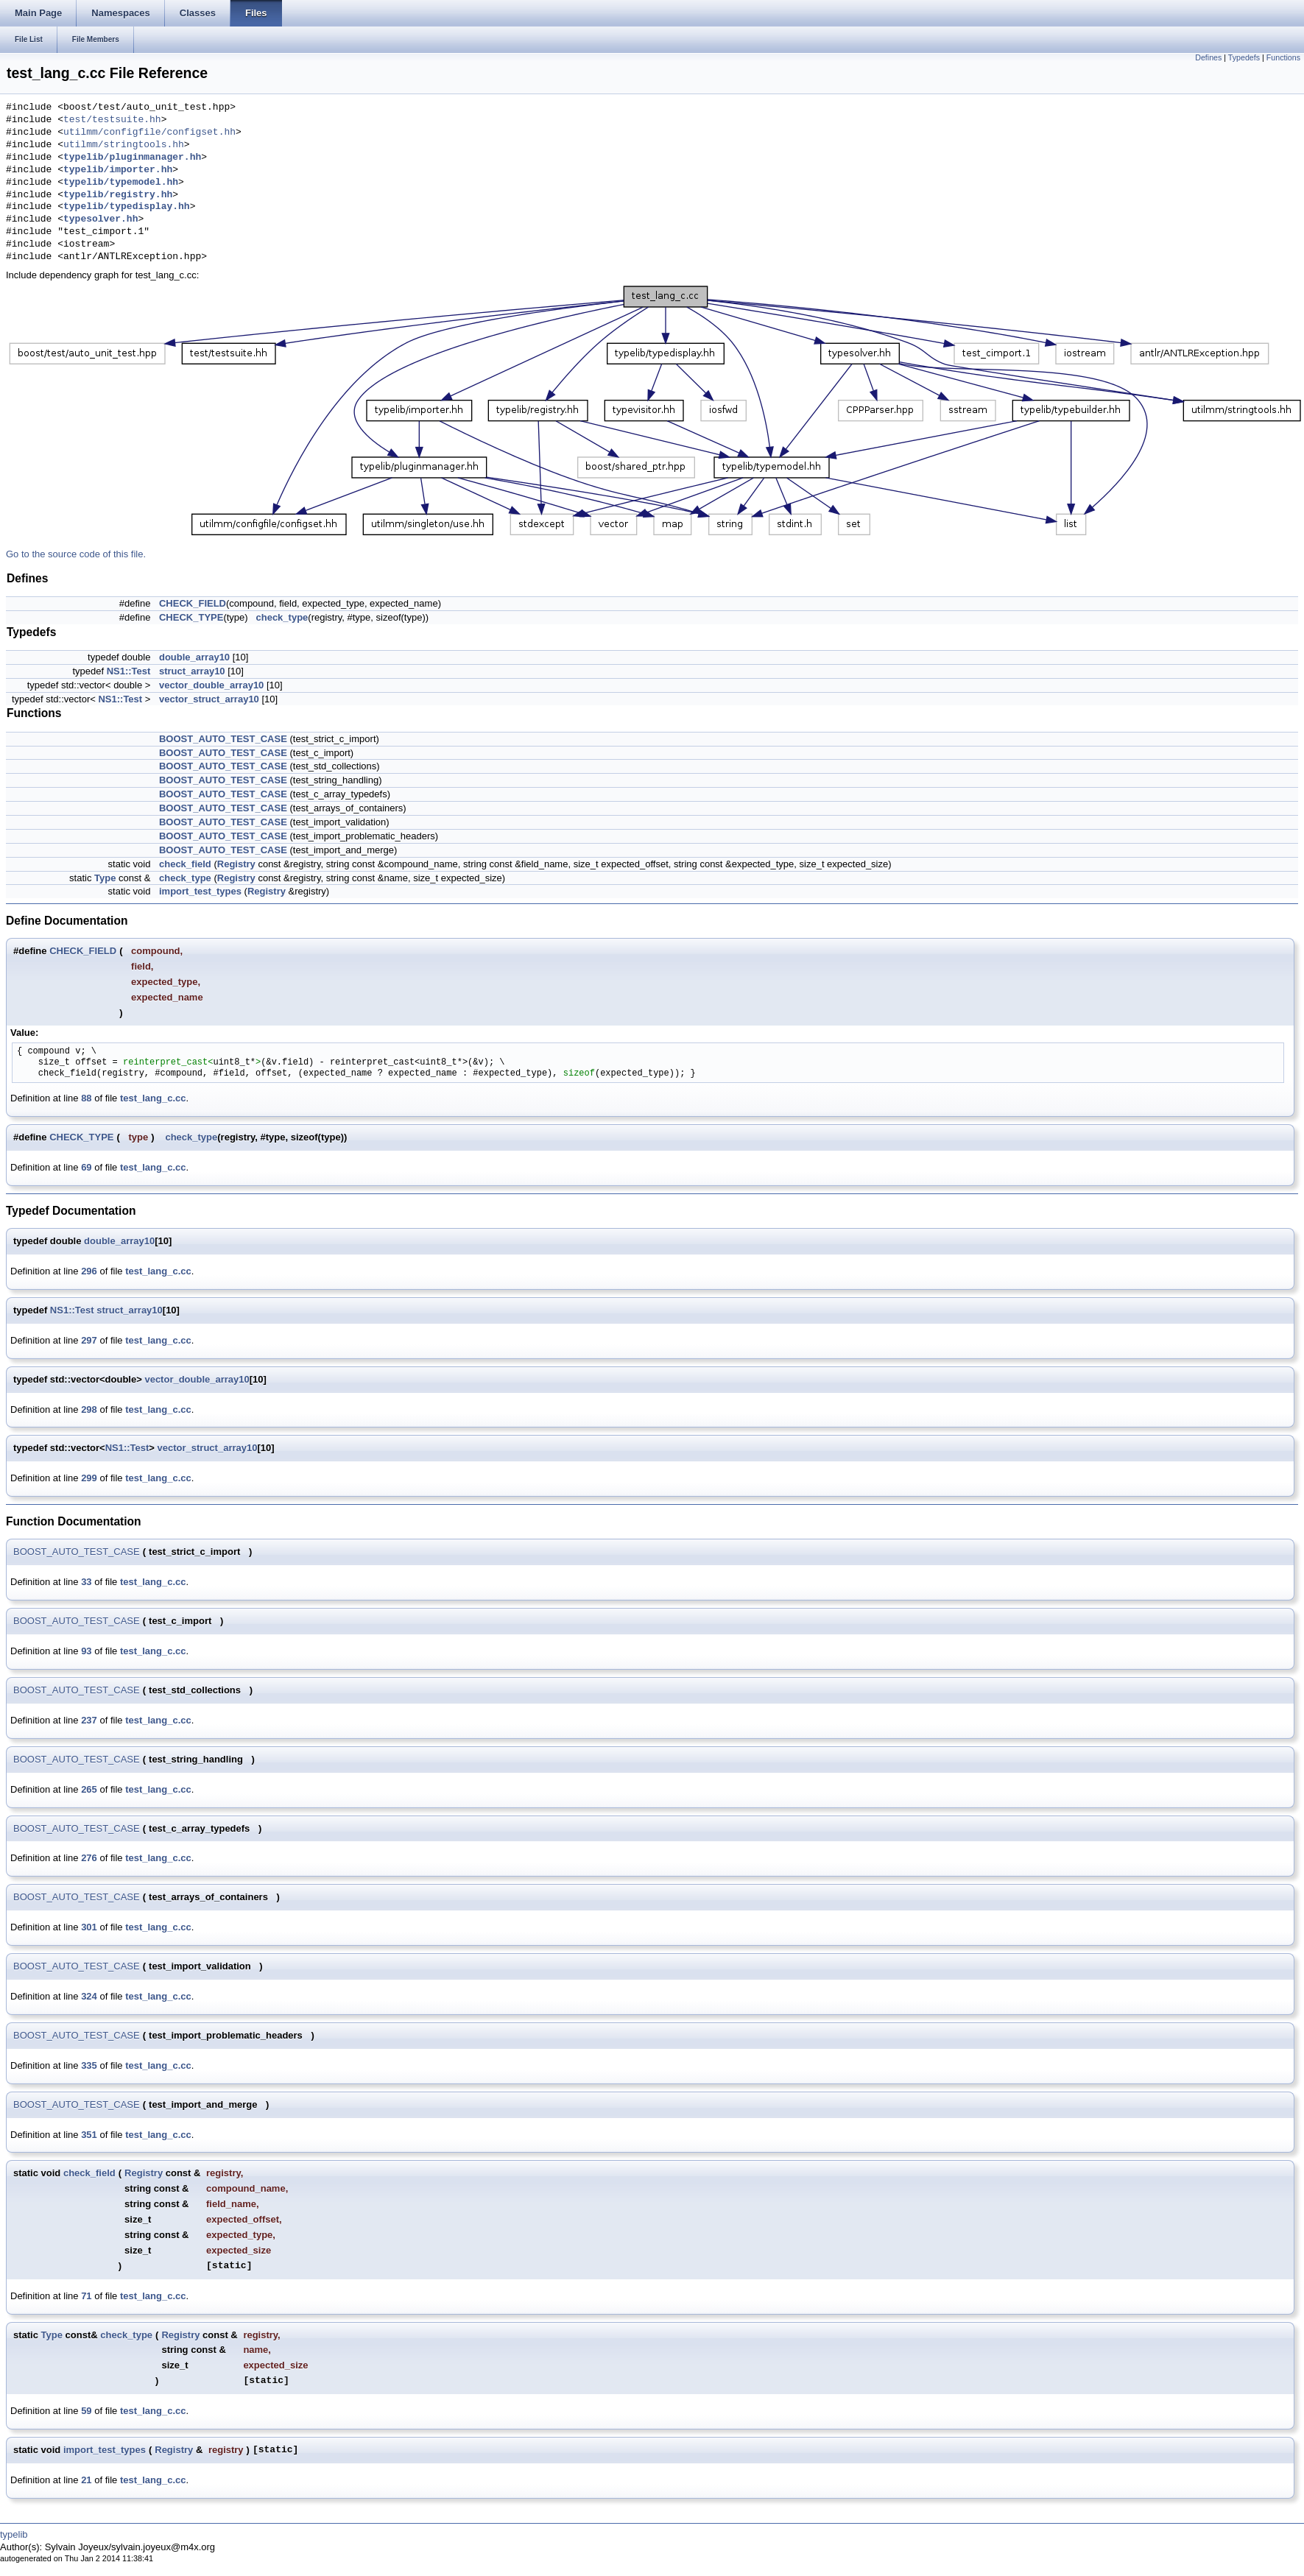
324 (89, 1996)
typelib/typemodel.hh (120, 182)
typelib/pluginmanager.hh (132, 157)
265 (89, 1789)
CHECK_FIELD (192, 603)
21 (86, 2479)
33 (86, 1581)
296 (89, 1271)
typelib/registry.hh (117, 195)
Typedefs (1244, 57)
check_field (185, 863)
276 (89, 1857)
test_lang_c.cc (153, 1098)
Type (105, 877)
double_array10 (194, 657)
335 (89, 2065)
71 (86, 2295)
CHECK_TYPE (191, 617)
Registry (236, 863)
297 (89, 1340)
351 (89, 2134)
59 (86, 2410)
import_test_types (200, 891)
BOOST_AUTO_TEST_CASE (223, 738)
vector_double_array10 (211, 685)
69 (86, 1167)
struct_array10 (192, 671)
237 (89, 1720)
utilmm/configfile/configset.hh (149, 132)
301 (89, 1927)
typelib (14, 2534)
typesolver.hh (100, 219)
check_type (281, 617)
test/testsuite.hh (112, 120)
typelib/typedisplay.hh (126, 207)
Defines (1208, 57)
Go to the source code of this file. (76, 554)
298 (89, 1409)
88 (86, 1098)
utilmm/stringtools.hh (123, 145)
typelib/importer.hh (117, 170)
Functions (1283, 57)
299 (89, 1477)
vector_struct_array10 (209, 699)
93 (86, 1650)
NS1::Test (129, 671)
